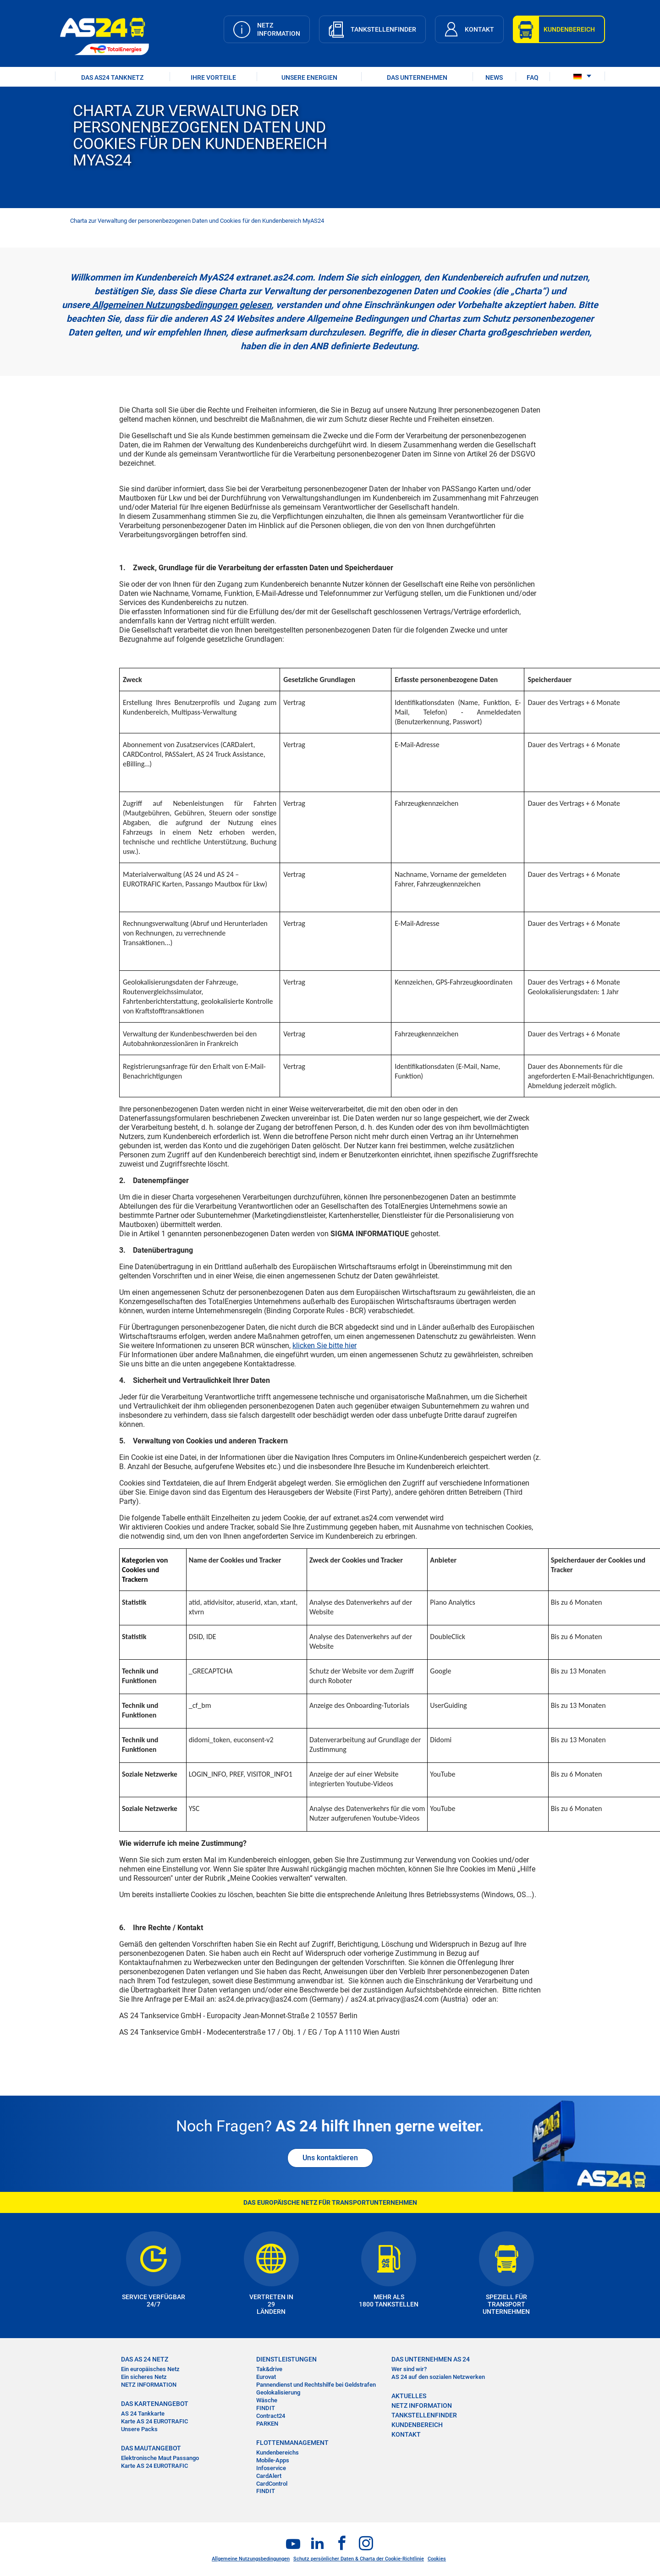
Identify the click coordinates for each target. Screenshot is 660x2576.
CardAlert (268, 2475)
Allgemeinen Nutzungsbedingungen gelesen (180, 304)
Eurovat (266, 2376)
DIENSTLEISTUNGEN (286, 2359)
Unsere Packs (139, 2429)
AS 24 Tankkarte (143, 2413)
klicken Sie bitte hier (324, 1345)
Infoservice (271, 2468)
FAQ (533, 77)
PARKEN (267, 2423)
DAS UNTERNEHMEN (417, 77)
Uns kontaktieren (330, 2157)
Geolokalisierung (278, 2392)
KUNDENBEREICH (417, 2424)
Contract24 (270, 2415)
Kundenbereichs (277, 2452)
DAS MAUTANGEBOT (151, 2448)
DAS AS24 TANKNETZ (112, 77)
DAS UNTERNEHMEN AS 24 (430, 2359)
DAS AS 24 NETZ (144, 2359)
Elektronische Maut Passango (160, 2458)
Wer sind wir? (409, 2369)
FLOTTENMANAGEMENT (292, 2442)
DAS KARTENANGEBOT (154, 2403)
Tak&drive (269, 2369)
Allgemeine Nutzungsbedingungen (251, 2559)
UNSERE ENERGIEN (309, 77)
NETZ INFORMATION (148, 2384)
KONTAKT (406, 2434)
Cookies (437, 2559)
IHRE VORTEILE (213, 77)
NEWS (494, 77)
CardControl (271, 2483)
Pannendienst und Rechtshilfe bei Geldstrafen (316, 2384)
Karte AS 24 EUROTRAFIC (154, 2421)
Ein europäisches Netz (150, 2369)
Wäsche (266, 2400)
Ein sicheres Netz (144, 2376)
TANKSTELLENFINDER (424, 2415)
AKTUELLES (408, 2396)
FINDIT (265, 2408)
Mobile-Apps (272, 2460)
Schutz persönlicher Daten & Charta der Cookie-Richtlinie (358, 2559)
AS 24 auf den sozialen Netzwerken (438, 2376)
